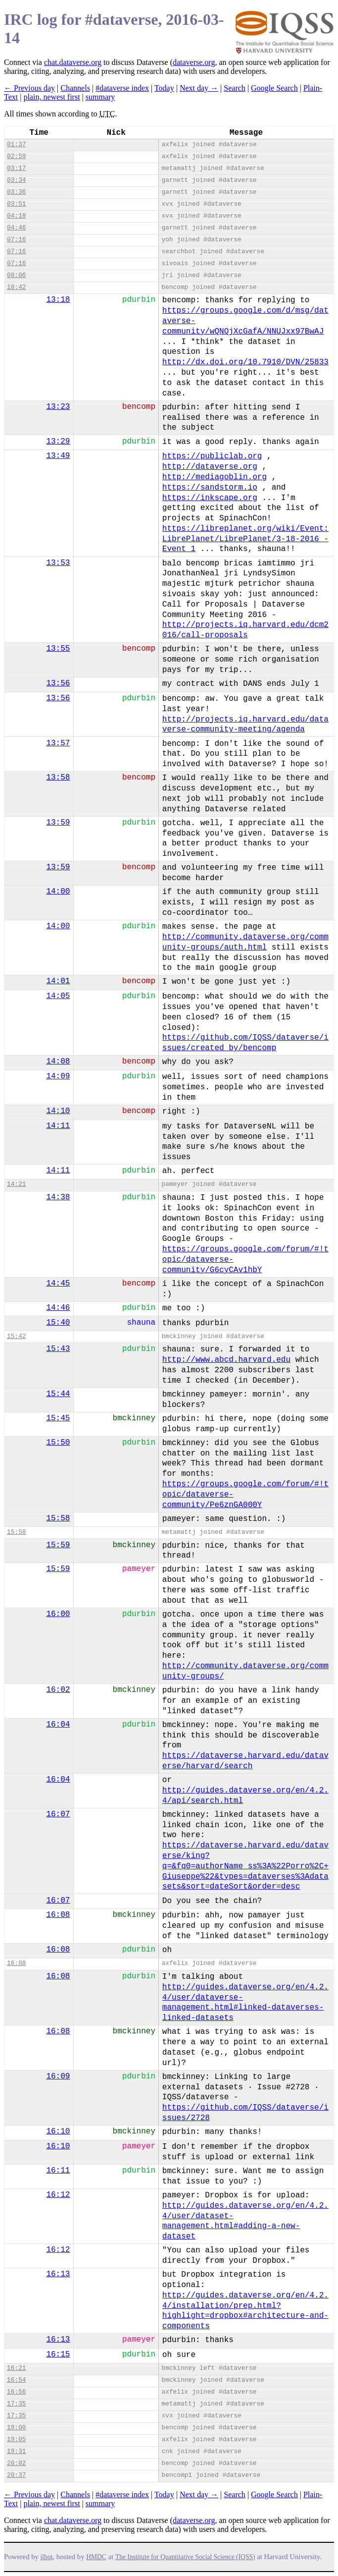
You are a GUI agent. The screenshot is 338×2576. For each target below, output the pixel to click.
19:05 (16, 2439)
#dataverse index (122, 88)
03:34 (16, 180)
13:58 (58, 777)
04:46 (16, 227)
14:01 (58, 981)
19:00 (16, 2427)
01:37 (16, 144)
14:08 (58, 1061)
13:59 (58, 822)
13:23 (58, 406)
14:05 (58, 996)
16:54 (16, 2380)
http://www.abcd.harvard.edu (226, 1359)
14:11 (58, 1125)
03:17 (16, 168)
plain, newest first (51, 97)
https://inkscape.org (209, 498)
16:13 (58, 2274)
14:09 (58, 1076)
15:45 (58, 1418)
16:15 (58, 2354)
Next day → (199, 88)
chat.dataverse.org (72, 62)
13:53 (58, 563)
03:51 (16, 204)
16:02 (58, 1689)
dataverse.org (194, 62)
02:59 (16, 156)
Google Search (274, 88)
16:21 (16, 2368)
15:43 (58, 1348)
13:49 (58, 455)
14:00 (58, 891)
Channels (75, 88)
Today (164, 88)
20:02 (16, 2463)
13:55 (58, 648)
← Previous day (29, 88)
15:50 (58, 1442)
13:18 (58, 299)
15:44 (58, 1394)
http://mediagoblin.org (214, 477)
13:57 (58, 743)
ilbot (47, 2557)
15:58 (58, 1518)
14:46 (58, 1307)
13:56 (58, 683)
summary (100, 97)
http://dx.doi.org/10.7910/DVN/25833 (245, 362)
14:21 (16, 1184)
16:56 (16, 2392)
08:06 (16, 275)
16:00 (58, 1614)
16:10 (58, 2131)
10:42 (16, 287)
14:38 (58, 1197)
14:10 (58, 1111)
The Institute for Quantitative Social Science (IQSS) (185, 2557)
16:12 (58, 2194)
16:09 (58, 2076)
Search (234, 88)
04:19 (16, 216)
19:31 (16, 2451)
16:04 (58, 1724)
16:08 (58, 1914)
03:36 (16, 192)
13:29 (58, 441)
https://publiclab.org (212, 456)
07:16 (16, 239)
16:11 (58, 2170)
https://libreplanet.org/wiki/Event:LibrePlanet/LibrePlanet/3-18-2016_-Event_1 (245, 539)
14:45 (58, 1283)
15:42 (16, 1336)
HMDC (96, 2557)
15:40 (58, 1322)
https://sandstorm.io (209, 487)
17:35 (16, 2404)
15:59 (58, 1545)
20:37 (16, 2475)
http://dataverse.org (209, 466)
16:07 (58, 1814)
